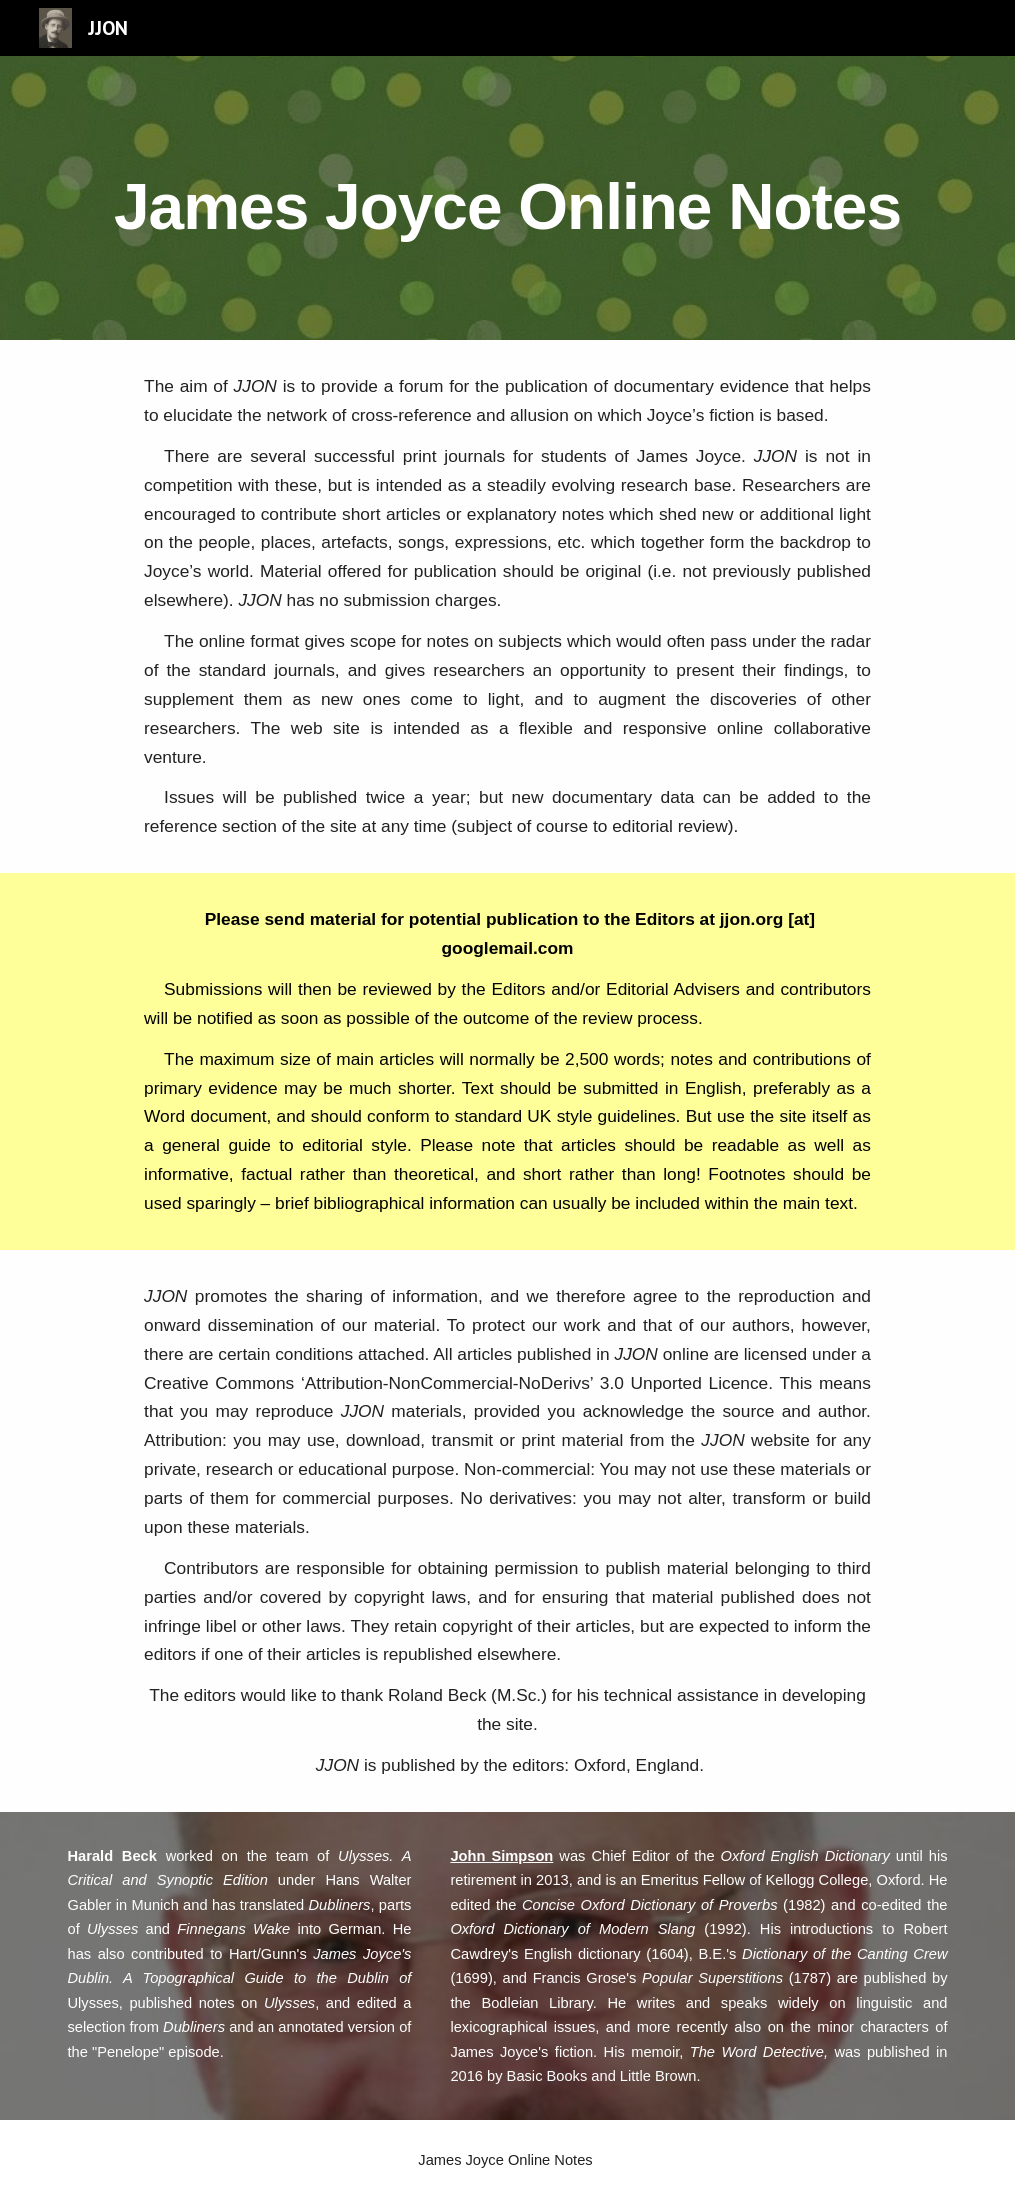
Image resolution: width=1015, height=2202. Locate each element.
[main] (507, 197)
